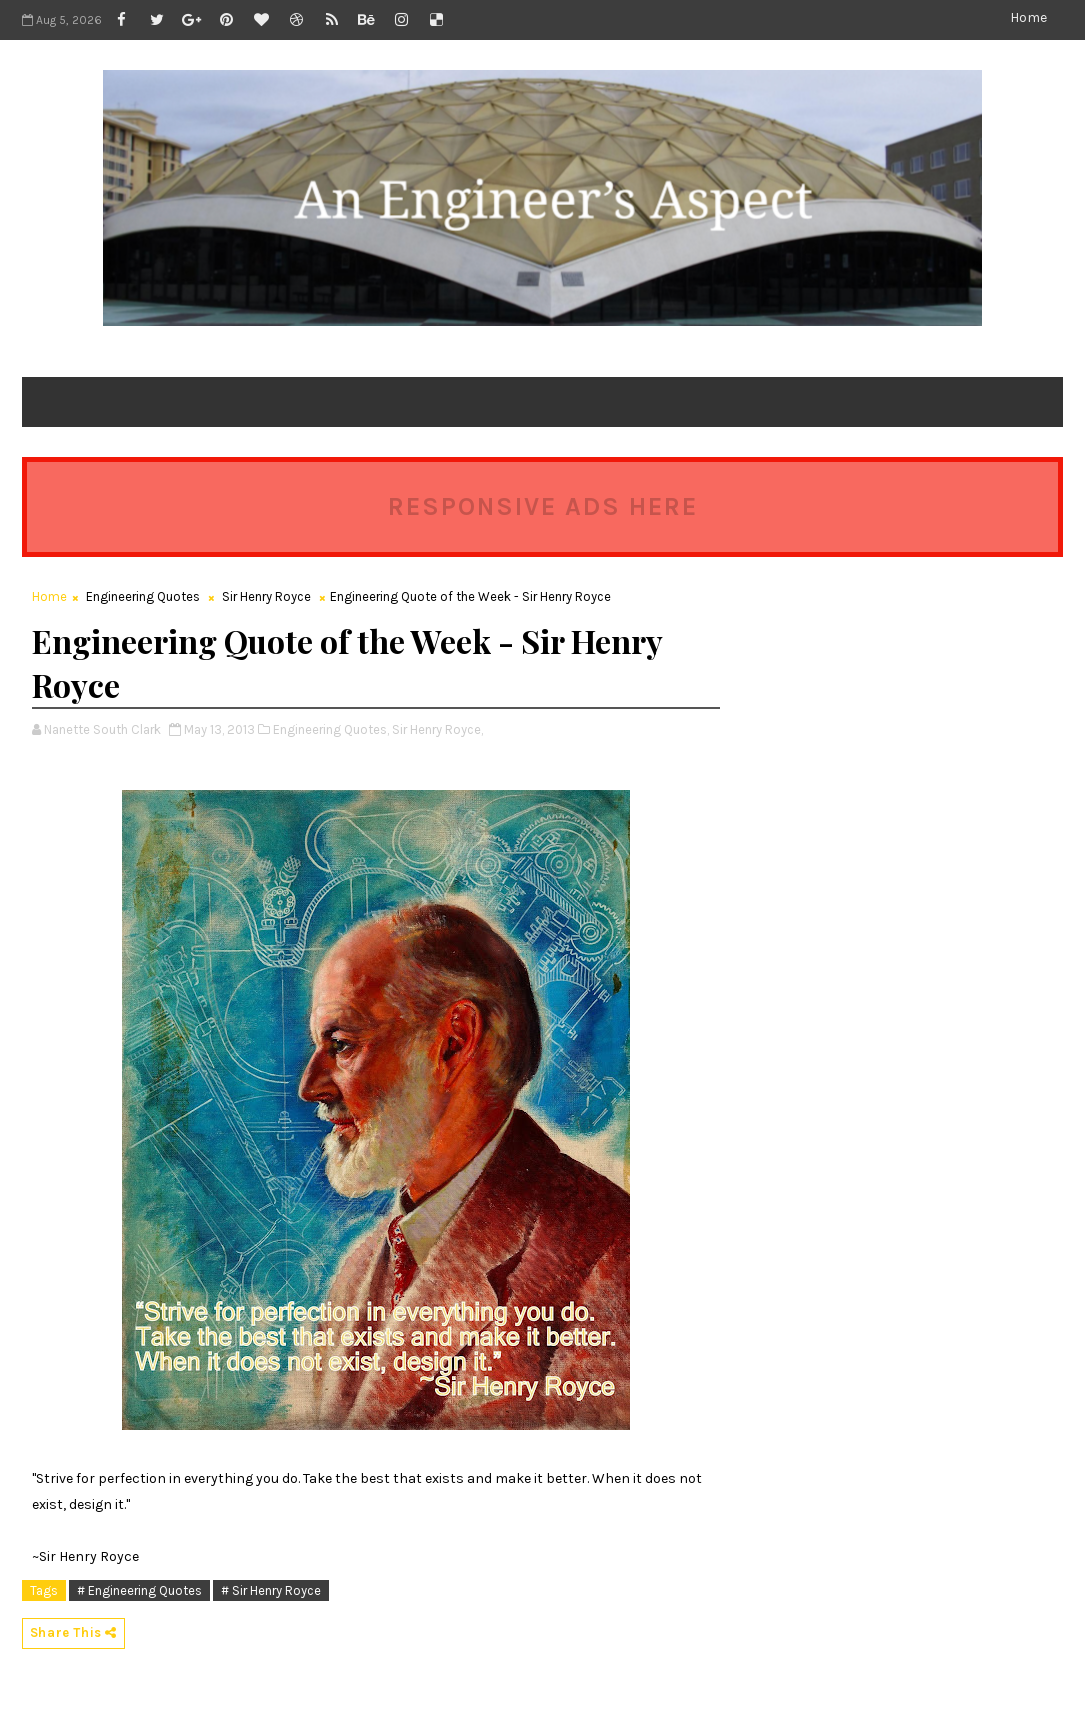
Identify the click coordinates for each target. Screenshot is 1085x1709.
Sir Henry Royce (266, 596)
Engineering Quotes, (331, 729)
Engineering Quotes (143, 596)
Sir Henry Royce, (437, 729)
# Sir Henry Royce (271, 1590)
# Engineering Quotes (139, 1590)
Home (1028, 17)
